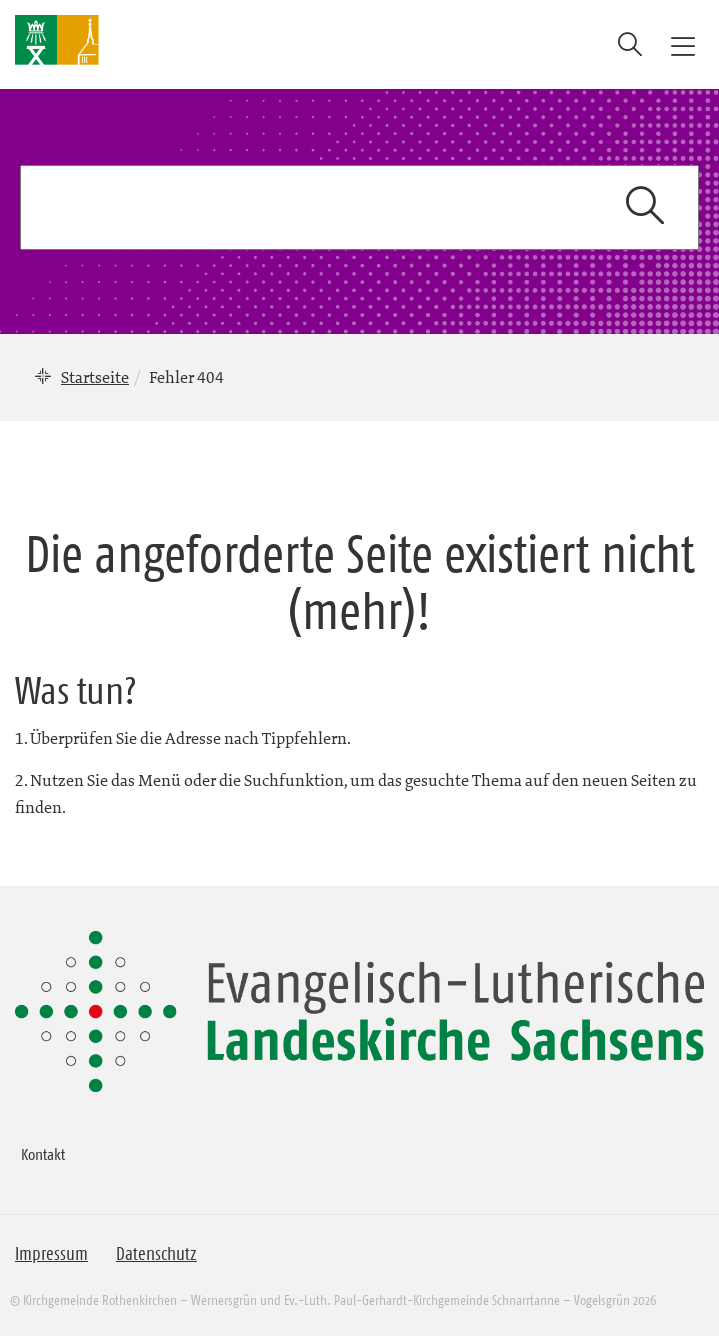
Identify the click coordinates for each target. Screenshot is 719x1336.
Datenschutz (156, 1254)
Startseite (95, 377)
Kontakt (43, 1154)
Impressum (51, 1254)
